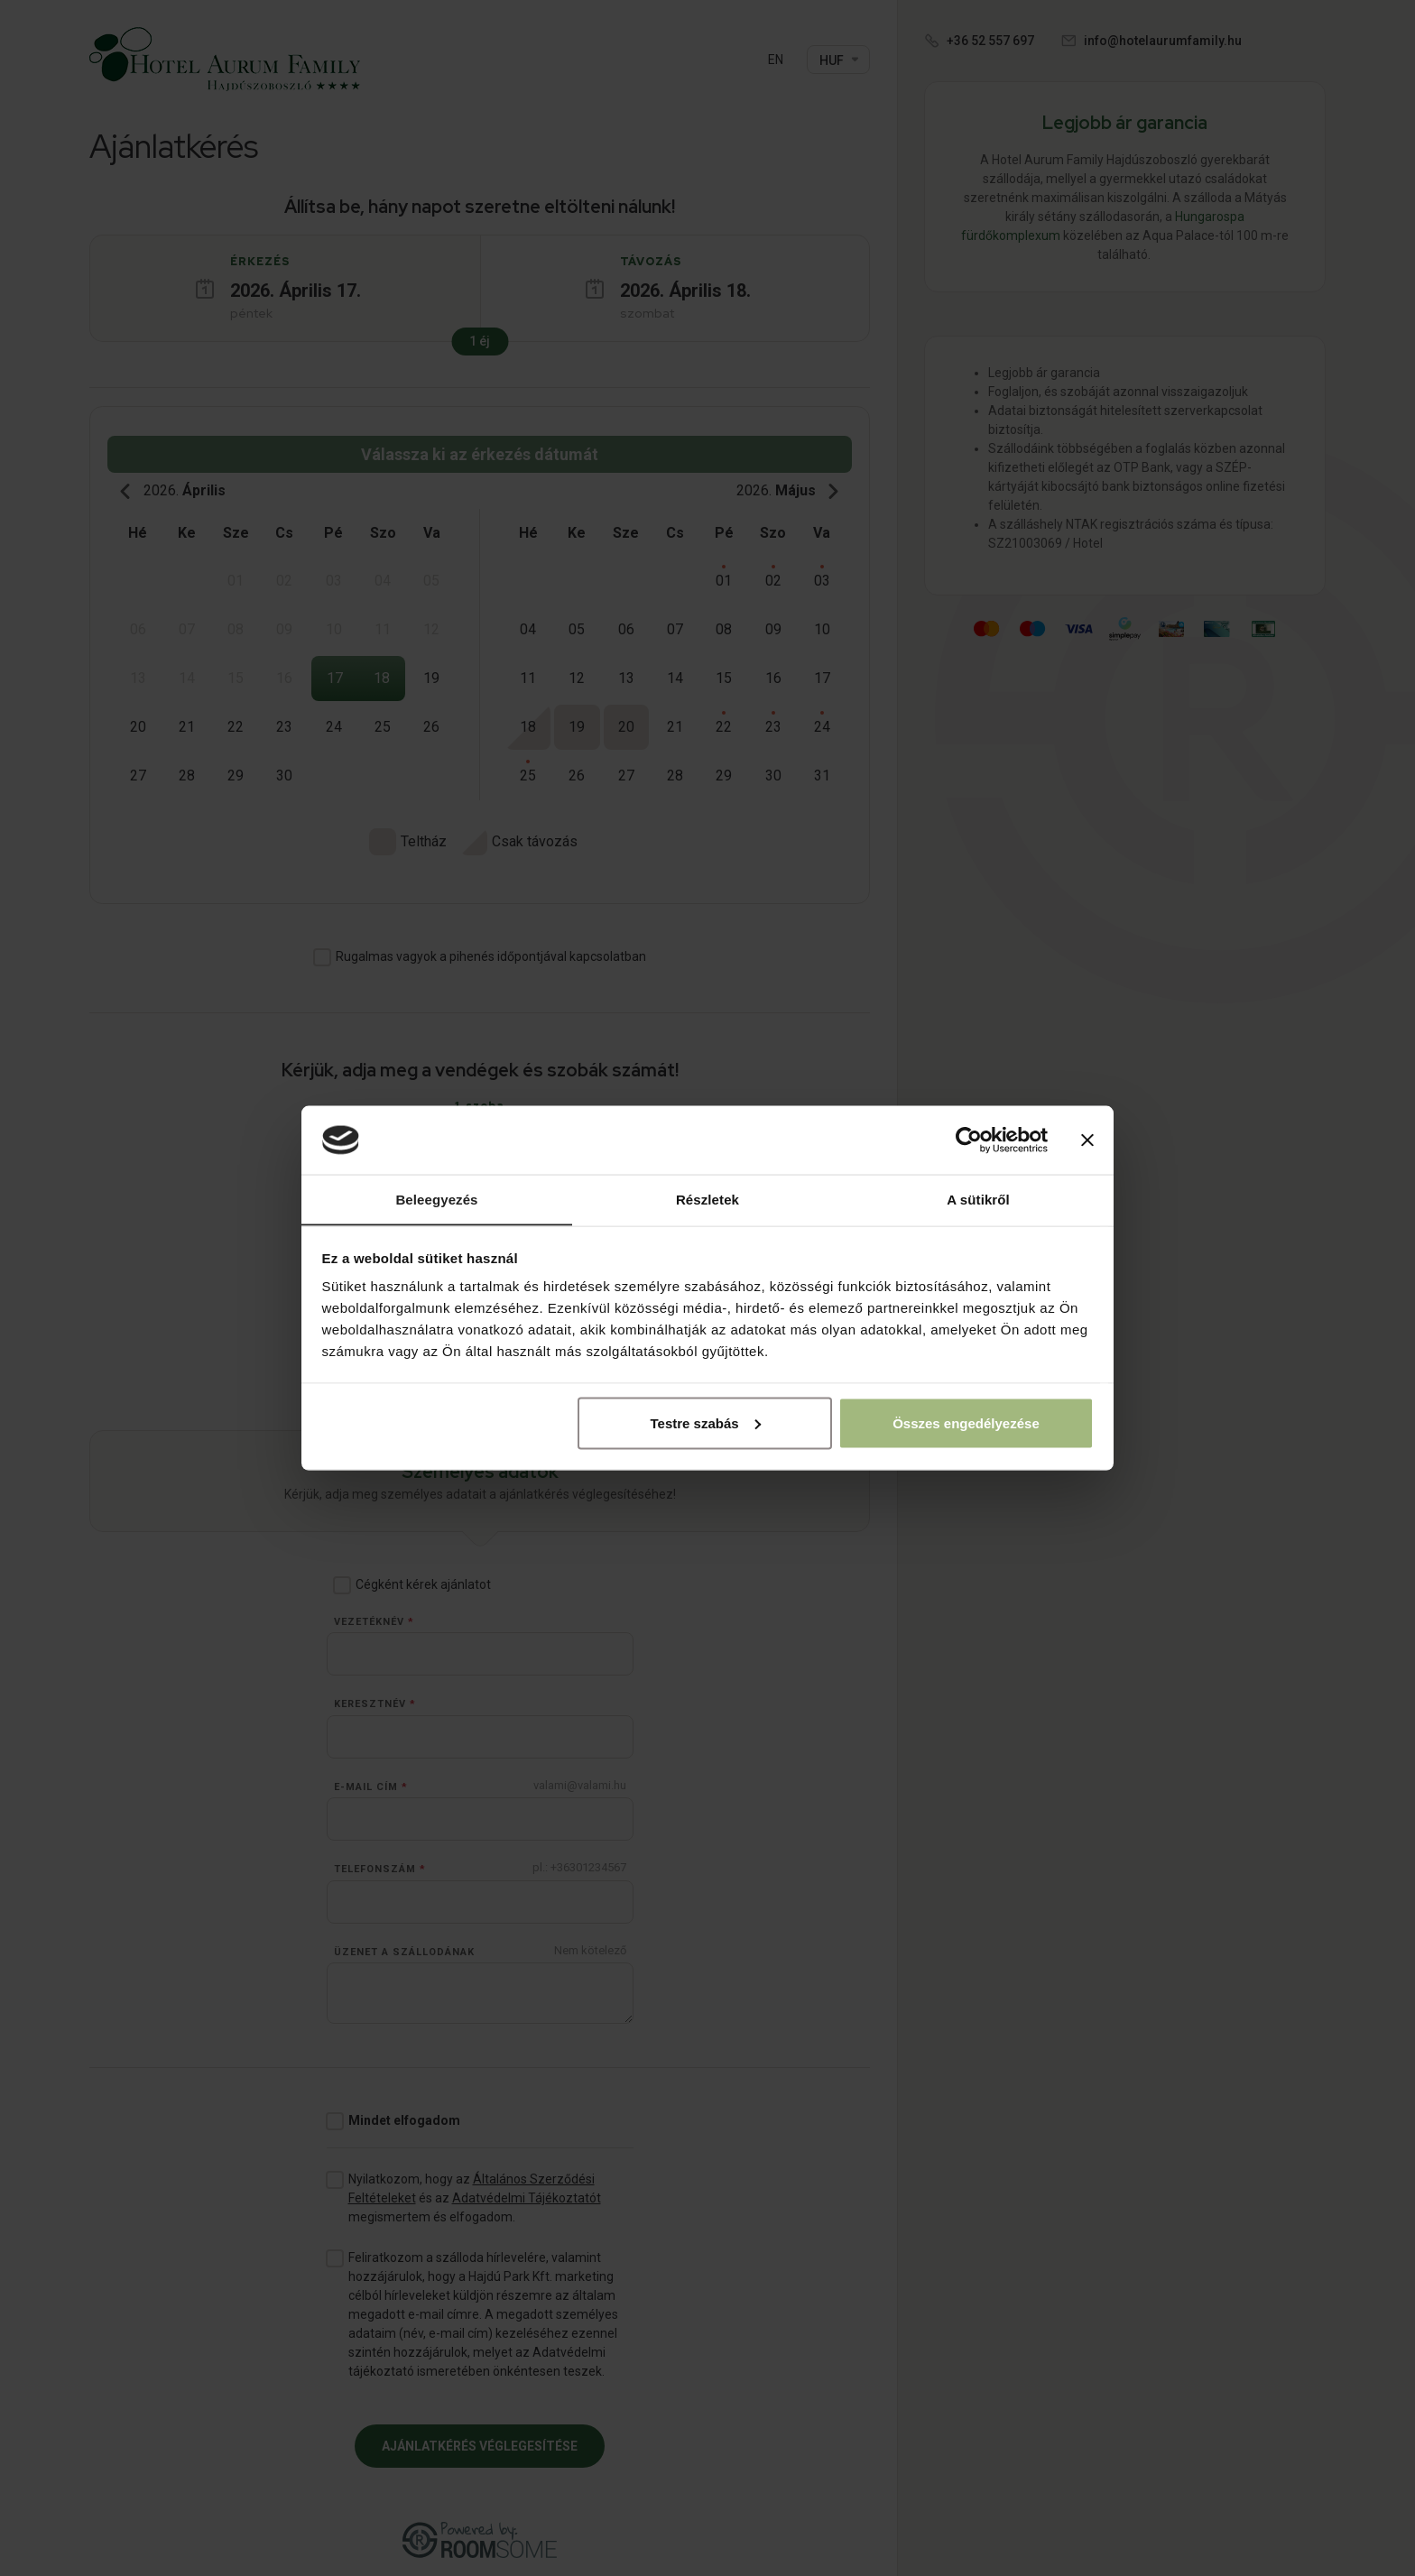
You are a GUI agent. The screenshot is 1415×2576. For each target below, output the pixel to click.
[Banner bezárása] (1087, 1139)
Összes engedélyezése (966, 1423)
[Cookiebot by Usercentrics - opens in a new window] (969, 1139)
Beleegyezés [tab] (436, 1198)
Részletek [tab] (707, 1198)
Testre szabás (705, 1423)
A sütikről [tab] (978, 1198)
